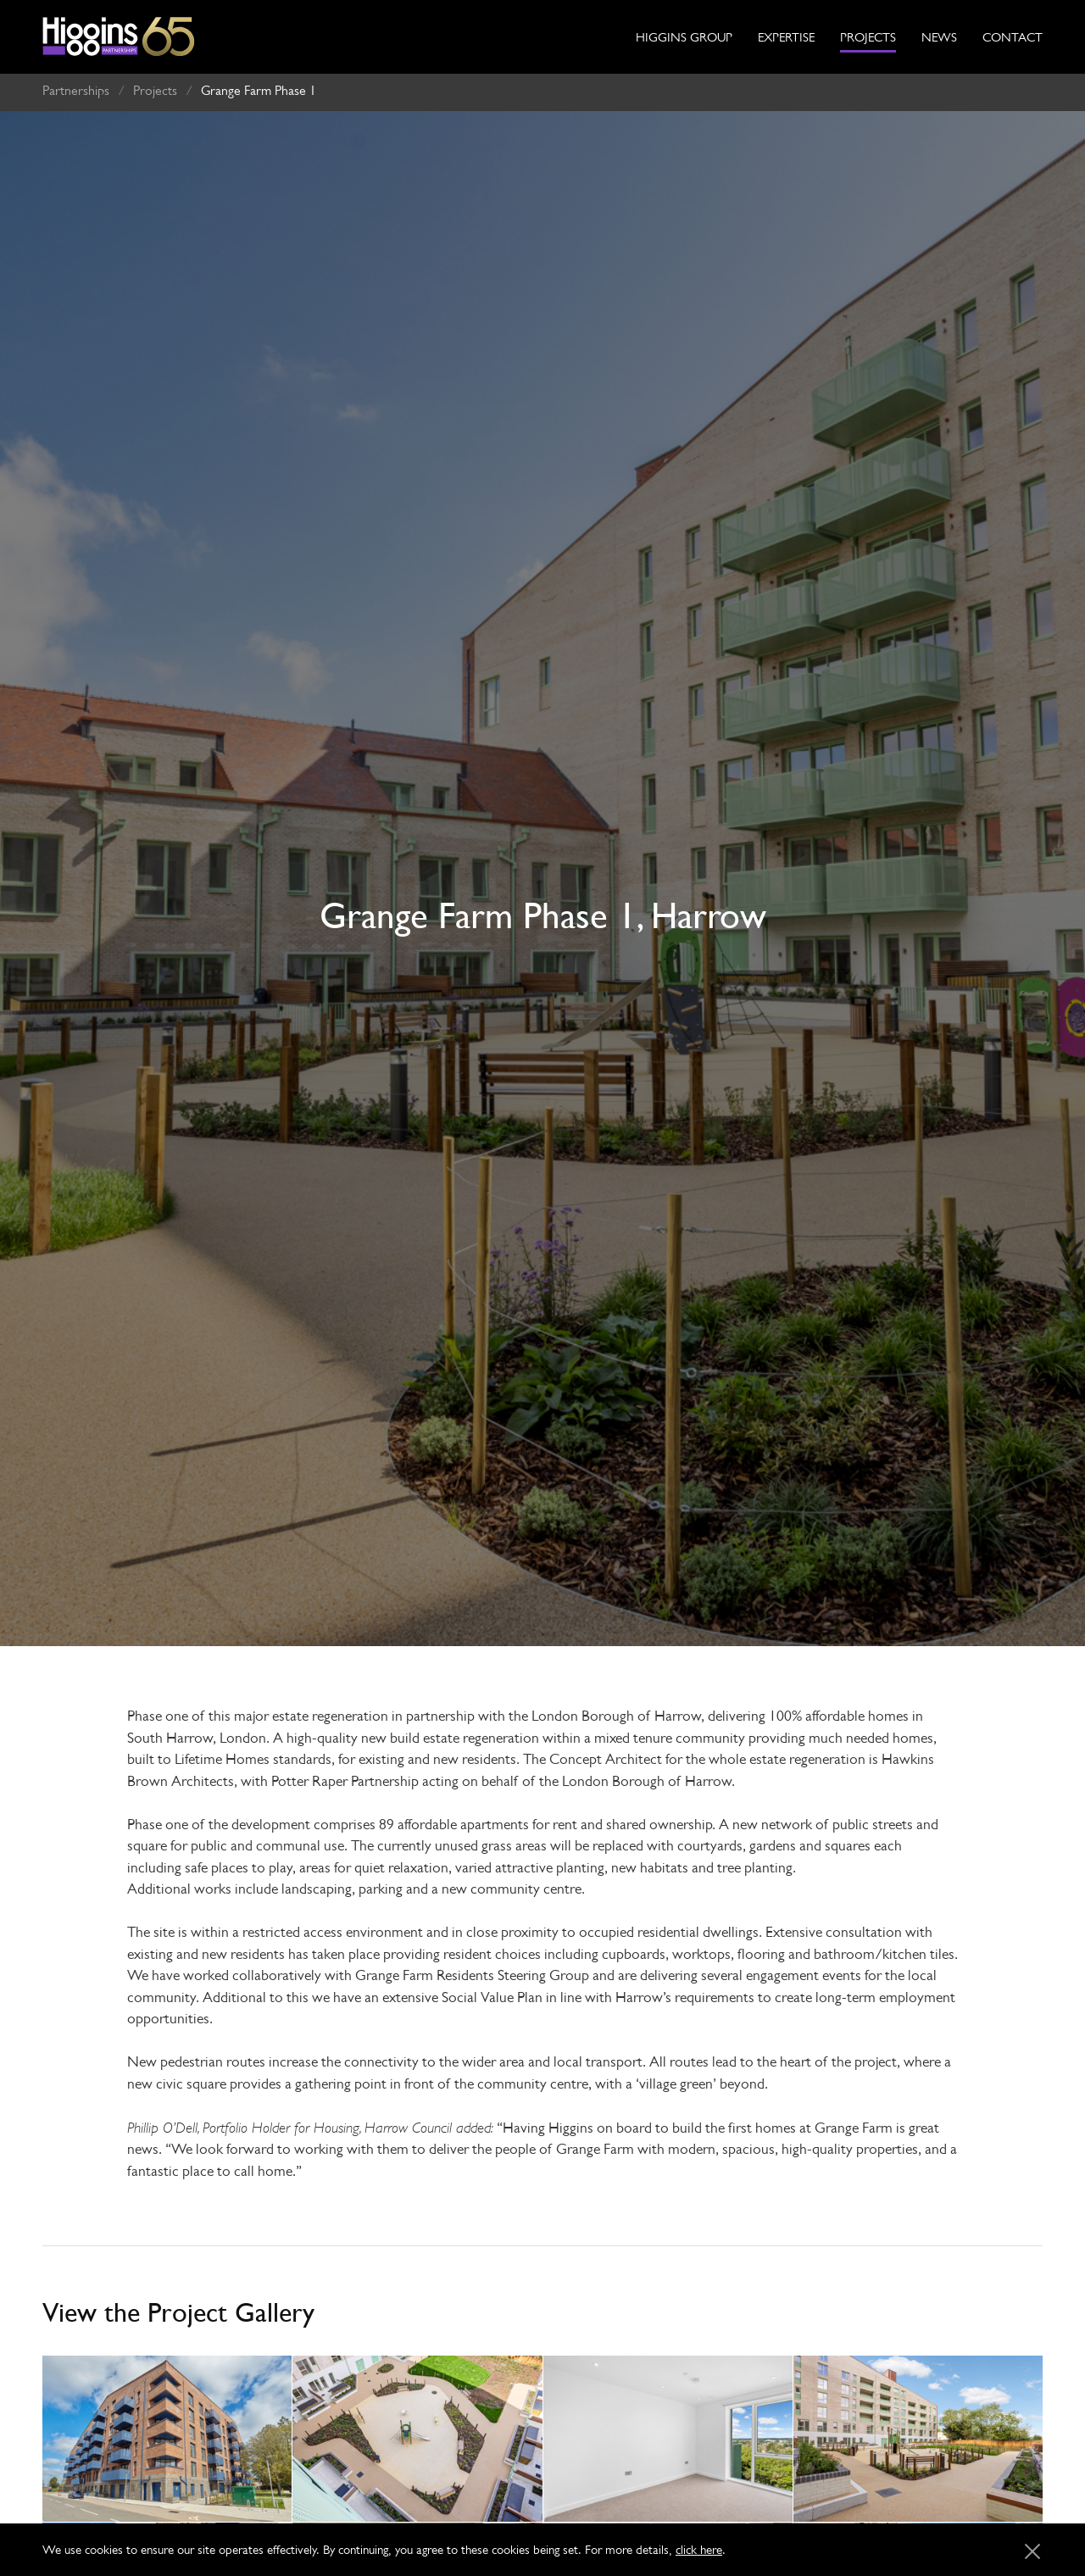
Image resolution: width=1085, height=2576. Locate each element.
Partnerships (75, 83)
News (939, 37)
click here (699, 2549)
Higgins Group (684, 37)
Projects (868, 37)
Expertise (786, 37)
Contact (1012, 37)
